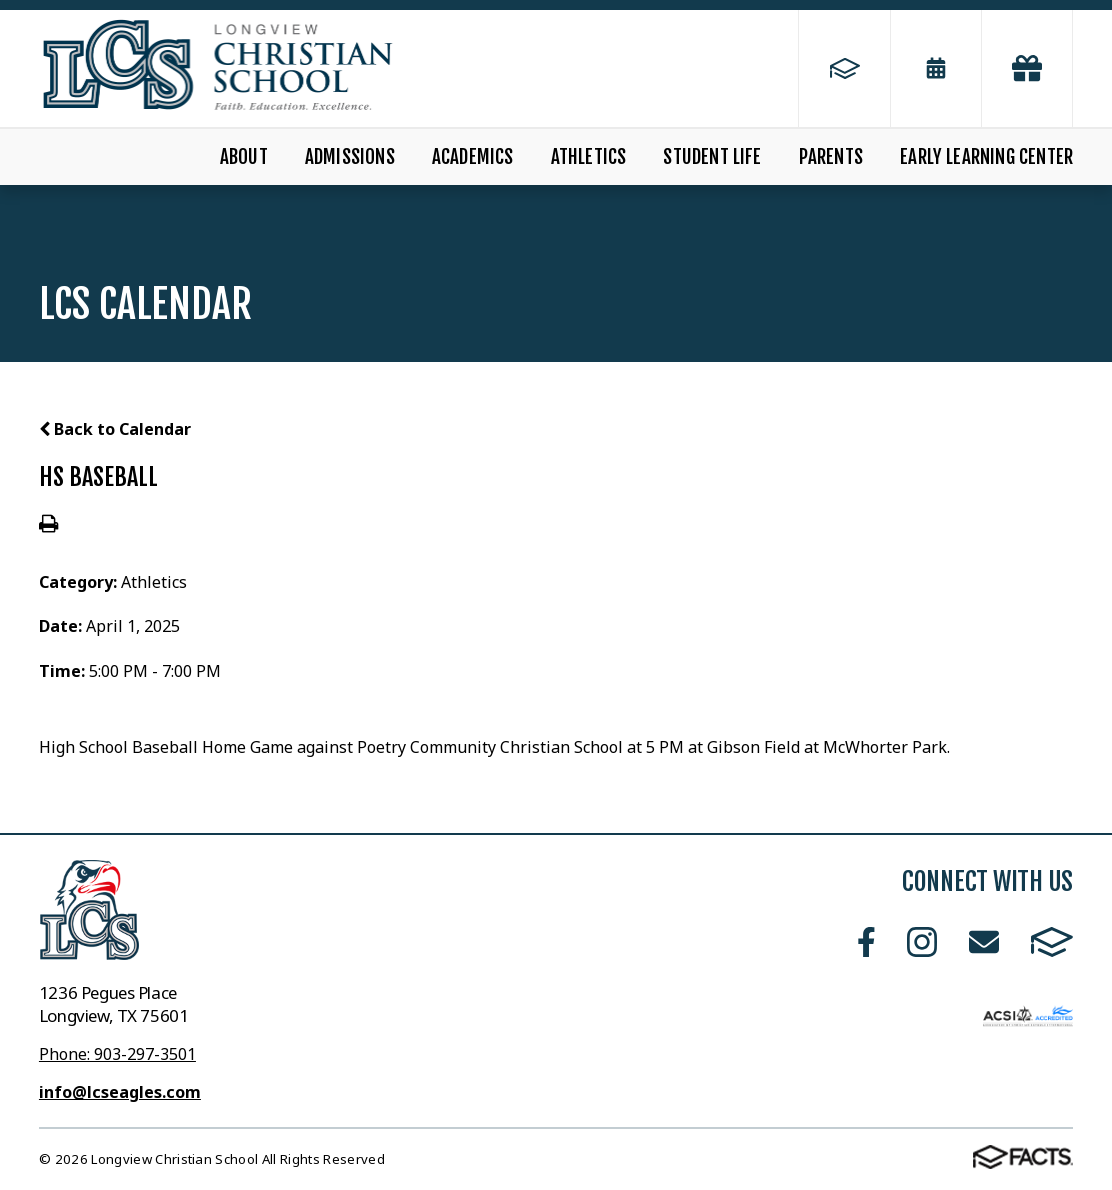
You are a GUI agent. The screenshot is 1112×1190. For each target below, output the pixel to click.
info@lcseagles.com (120, 1092)
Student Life (712, 157)
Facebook (866, 942)
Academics (473, 157)
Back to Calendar (115, 429)
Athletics (589, 157)
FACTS (1052, 942)
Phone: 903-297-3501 (117, 1054)
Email (984, 942)
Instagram (922, 942)
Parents (831, 157)
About (244, 157)
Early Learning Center (986, 157)
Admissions (350, 157)
